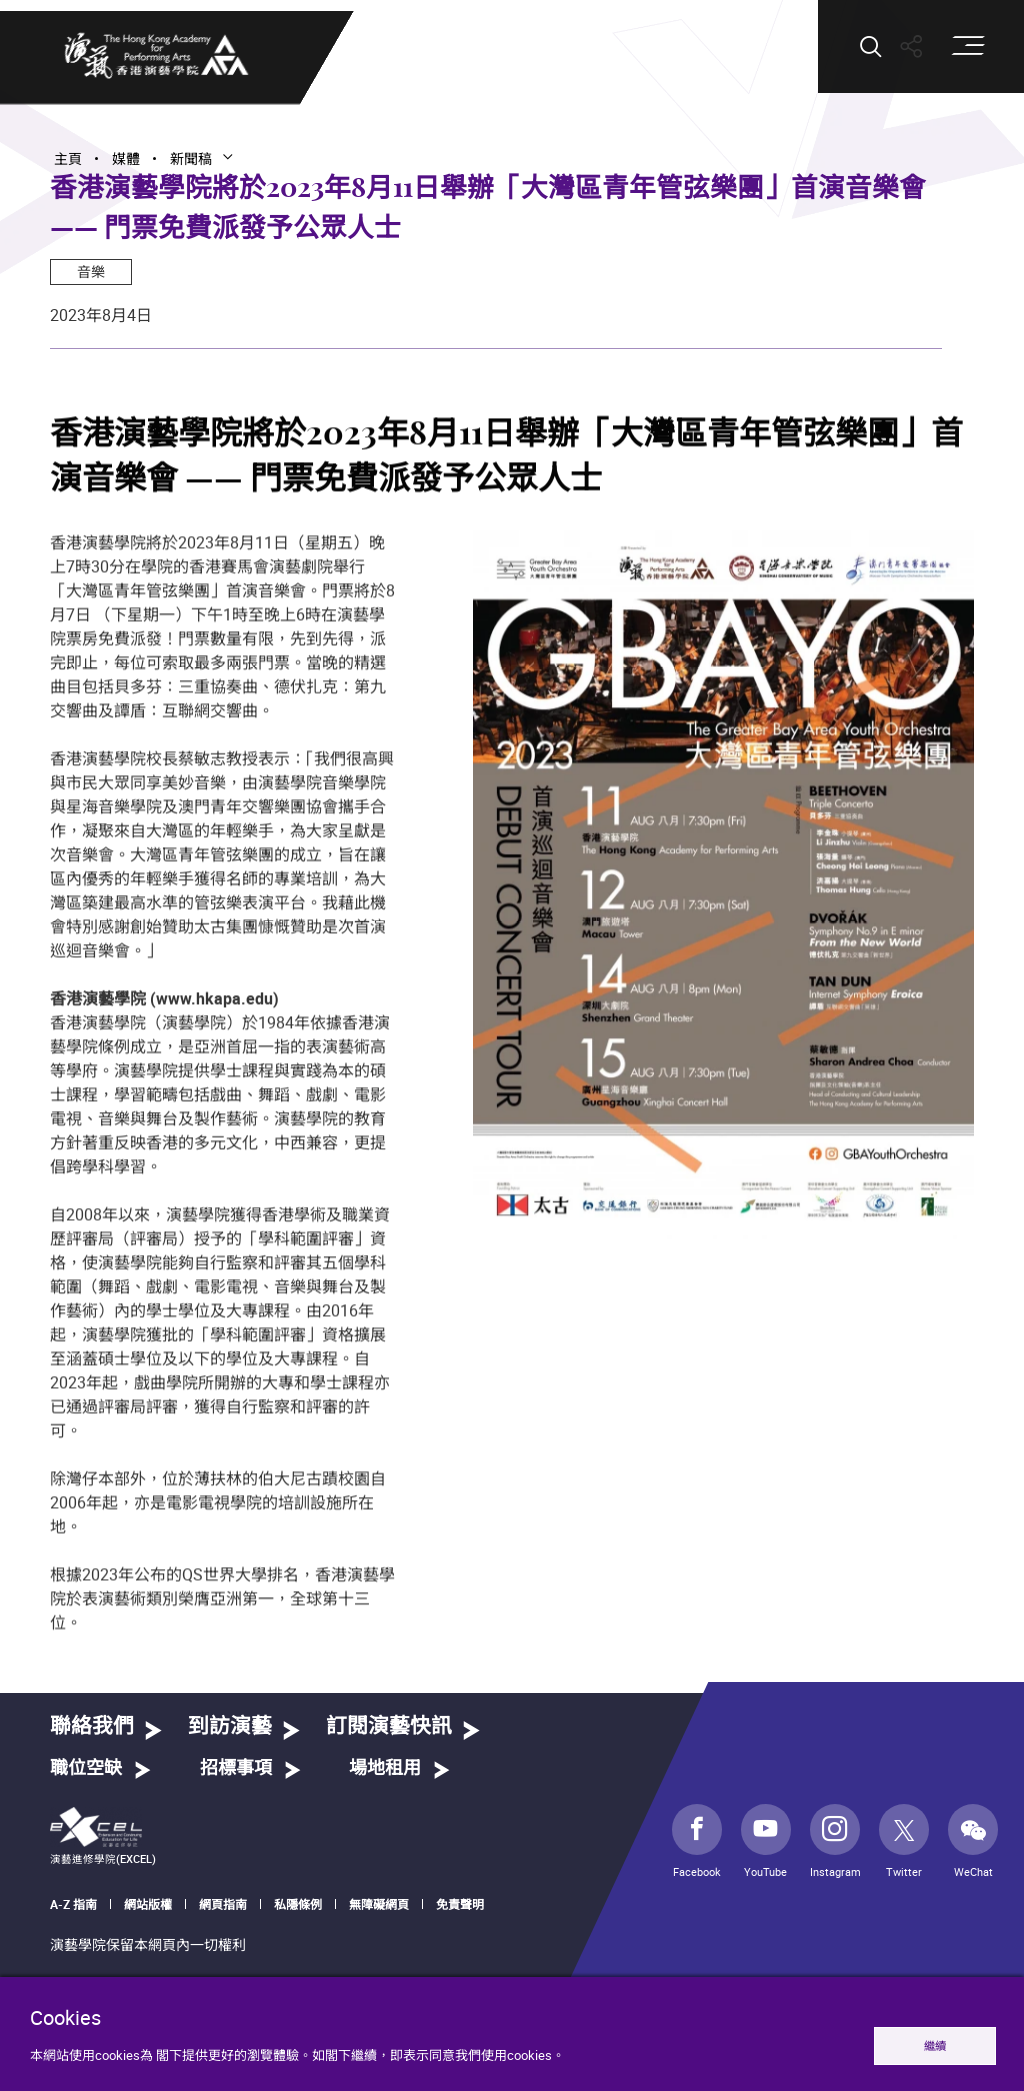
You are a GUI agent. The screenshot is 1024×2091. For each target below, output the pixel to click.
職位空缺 (86, 1769)
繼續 (935, 2045)
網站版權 (148, 1904)
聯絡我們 (92, 1726)
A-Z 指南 (73, 1904)
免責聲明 (460, 1904)
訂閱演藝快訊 (389, 1726)
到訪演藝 (230, 1726)
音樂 (91, 271)
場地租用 (385, 1769)
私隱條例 (298, 1904)
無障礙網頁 (379, 1904)
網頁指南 (223, 1904)
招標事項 (236, 1769)
